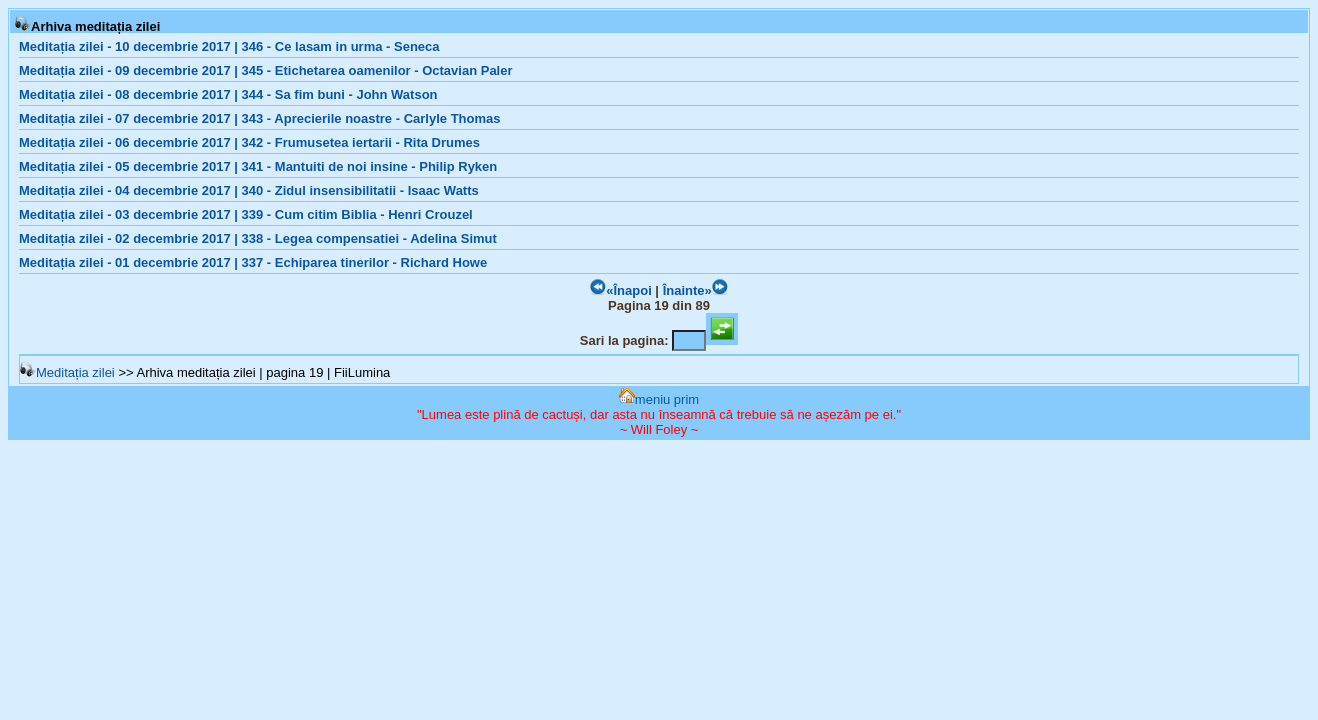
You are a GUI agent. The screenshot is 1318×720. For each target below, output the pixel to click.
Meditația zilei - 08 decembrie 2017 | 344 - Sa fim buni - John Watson (228, 94)
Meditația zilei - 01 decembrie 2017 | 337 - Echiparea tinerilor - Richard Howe (253, 262)
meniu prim (659, 399)
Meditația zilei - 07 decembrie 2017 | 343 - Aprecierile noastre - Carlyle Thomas (259, 118)
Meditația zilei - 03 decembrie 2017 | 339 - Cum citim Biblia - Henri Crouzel (246, 214)
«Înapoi (621, 290)
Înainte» (695, 290)
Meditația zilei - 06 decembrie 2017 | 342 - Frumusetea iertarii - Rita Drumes (249, 142)
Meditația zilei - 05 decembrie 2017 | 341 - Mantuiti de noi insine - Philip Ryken (258, 166)
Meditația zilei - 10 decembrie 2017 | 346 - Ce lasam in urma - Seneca (229, 46)
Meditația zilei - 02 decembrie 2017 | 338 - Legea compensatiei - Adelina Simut (258, 238)
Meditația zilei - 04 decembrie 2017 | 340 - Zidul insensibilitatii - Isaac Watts (249, 190)
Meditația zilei (67, 372)
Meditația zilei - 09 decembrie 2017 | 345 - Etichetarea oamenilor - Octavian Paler (266, 70)
